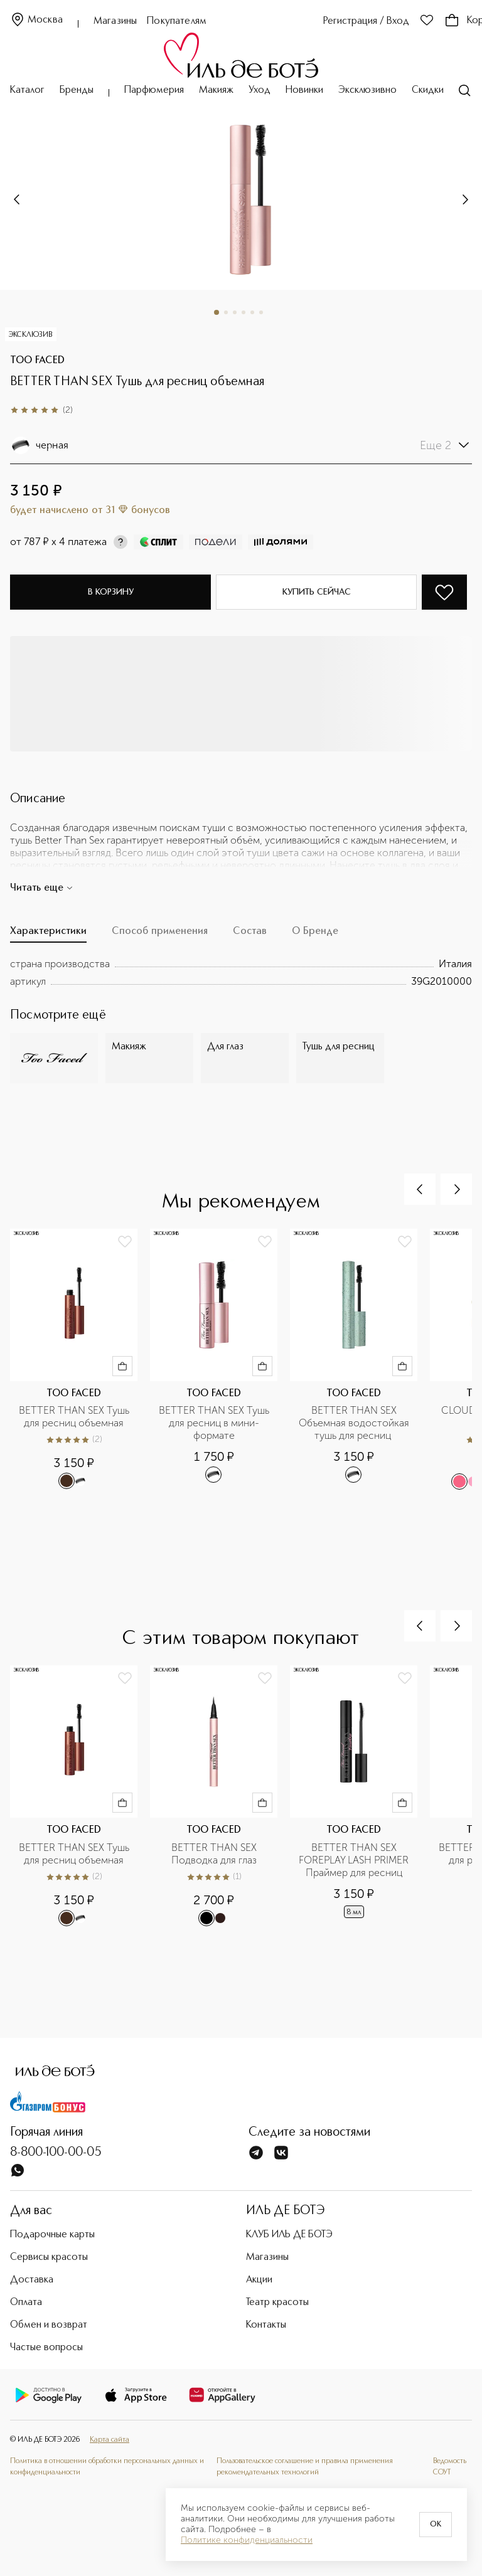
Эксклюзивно (367, 90)
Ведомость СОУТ (449, 2466)
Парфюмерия (154, 90)
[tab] (48, 934)
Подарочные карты (52, 2235)
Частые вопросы (46, 2348)
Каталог (27, 90)
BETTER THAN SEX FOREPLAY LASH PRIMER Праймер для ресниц (354, 1860)
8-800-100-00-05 (56, 2152)
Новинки (304, 90)
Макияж (216, 90)
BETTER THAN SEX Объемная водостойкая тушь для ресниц (354, 1422)
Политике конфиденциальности (247, 2540)
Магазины (115, 21)
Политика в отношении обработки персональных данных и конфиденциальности (107, 2466)
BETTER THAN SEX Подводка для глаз (215, 1854)
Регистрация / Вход (366, 21)
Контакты (266, 2325)
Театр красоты (277, 2303)
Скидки (428, 90)
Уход (259, 90)
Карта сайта (109, 2440)
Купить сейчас (316, 592)
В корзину (111, 592)
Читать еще (41, 888)
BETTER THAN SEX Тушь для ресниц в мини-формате (214, 1422)
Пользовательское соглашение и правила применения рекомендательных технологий (305, 2466)
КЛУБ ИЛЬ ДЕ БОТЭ (289, 2235)
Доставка (31, 2280)
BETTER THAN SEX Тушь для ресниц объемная (75, 1416)
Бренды (77, 90)
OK (435, 2524)
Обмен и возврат (48, 2325)
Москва (36, 20)
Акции (259, 2280)
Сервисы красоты (49, 2257)
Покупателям (176, 21)
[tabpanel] (241, 973)
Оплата (26, 2303)
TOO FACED (37, 361)
